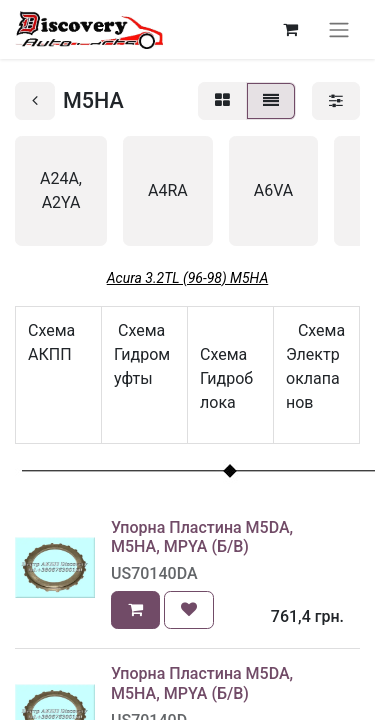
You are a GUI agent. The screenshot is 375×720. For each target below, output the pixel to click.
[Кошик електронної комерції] (290, 29)
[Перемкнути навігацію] (339, 29)
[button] (135, 610)
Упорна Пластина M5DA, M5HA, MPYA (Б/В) (202, 537)
